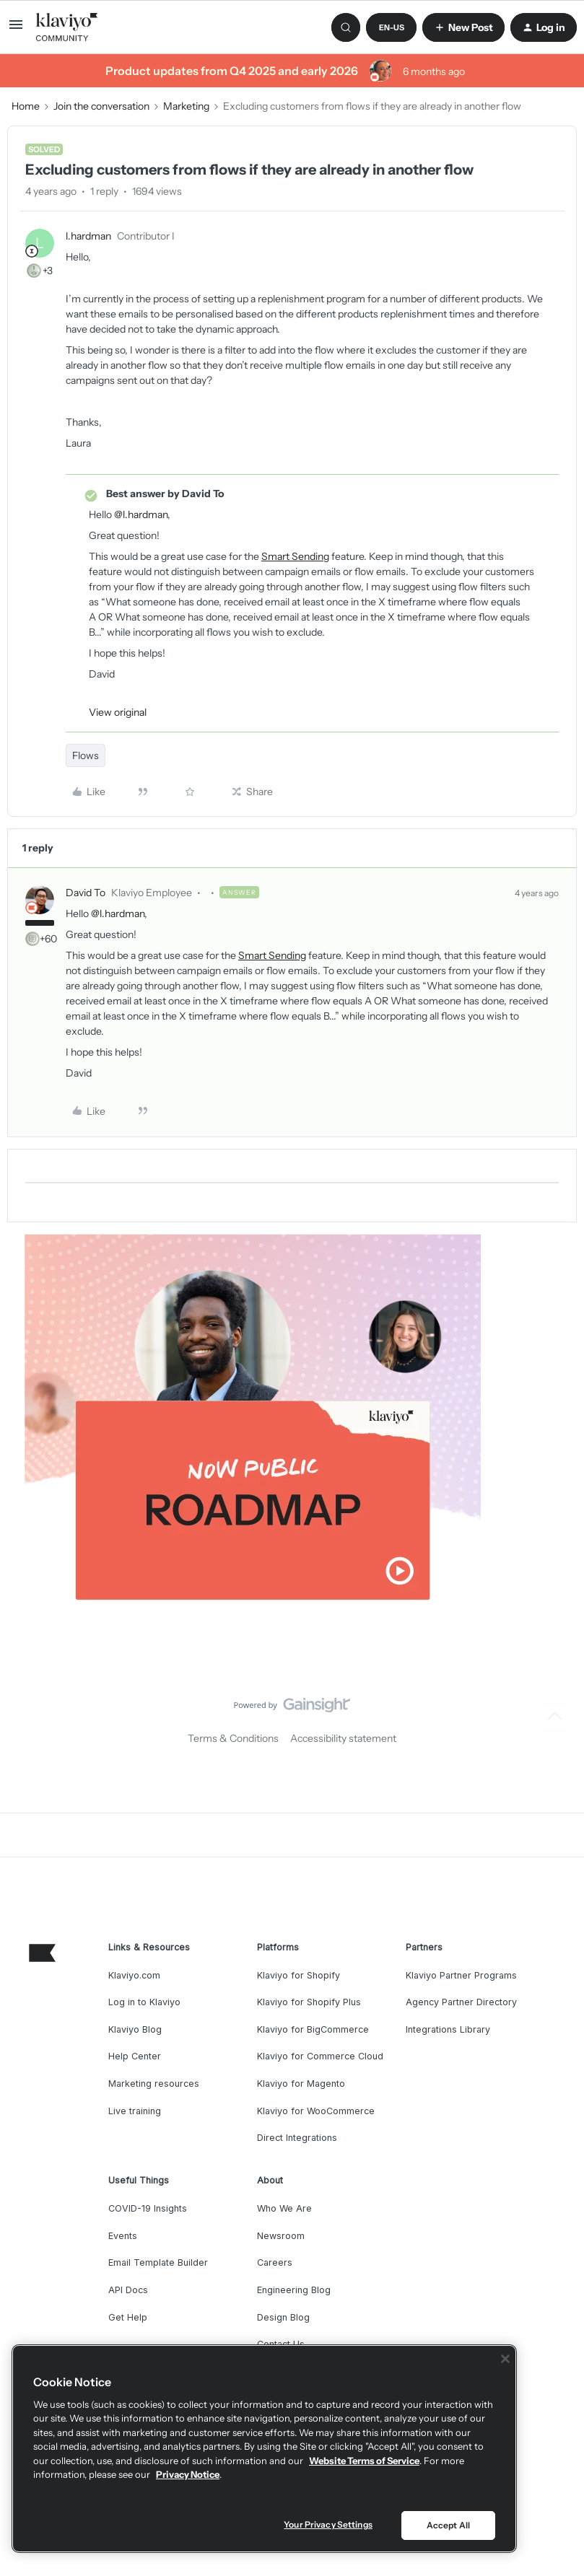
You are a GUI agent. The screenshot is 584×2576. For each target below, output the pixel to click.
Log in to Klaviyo (144, 2002)
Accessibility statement (343, 1738)
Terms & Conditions (233, 1738)
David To (85, 892)
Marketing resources (153, 2083)
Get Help (127, 2317)
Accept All (448, 2525)
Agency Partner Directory (461, 2002)
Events (122, 2235)
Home (26, 106)
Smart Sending (295, 556)
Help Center (134, 2056)
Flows (85, 755)
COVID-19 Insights (147, 2208)
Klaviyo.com (134, 1975)
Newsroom (281, 2235)
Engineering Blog (294, 2289)
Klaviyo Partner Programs (461, 1975)
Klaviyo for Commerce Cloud (320, 2056)
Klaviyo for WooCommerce (316, 2111)
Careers (274, 2262)
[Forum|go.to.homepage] (67, 27)
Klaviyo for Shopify (298, 1975)
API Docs (128, 2289)
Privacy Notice (187, 2474)
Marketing (186, 106)
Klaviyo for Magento (301, 2083)
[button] (16, 29)
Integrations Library (448, 2029)
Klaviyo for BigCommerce (313, 2029)
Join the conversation (101, 106)
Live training (134, 2111)
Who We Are (284, 2208)
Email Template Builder (158, 2262)
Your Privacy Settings (328, 2524)
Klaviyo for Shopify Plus (309, 2002)
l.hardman (88, 235)
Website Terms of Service (364, 2460)
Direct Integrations (297, 2137)
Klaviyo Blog (135, 2029)
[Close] (505, 2358)
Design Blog (283, 2317)
